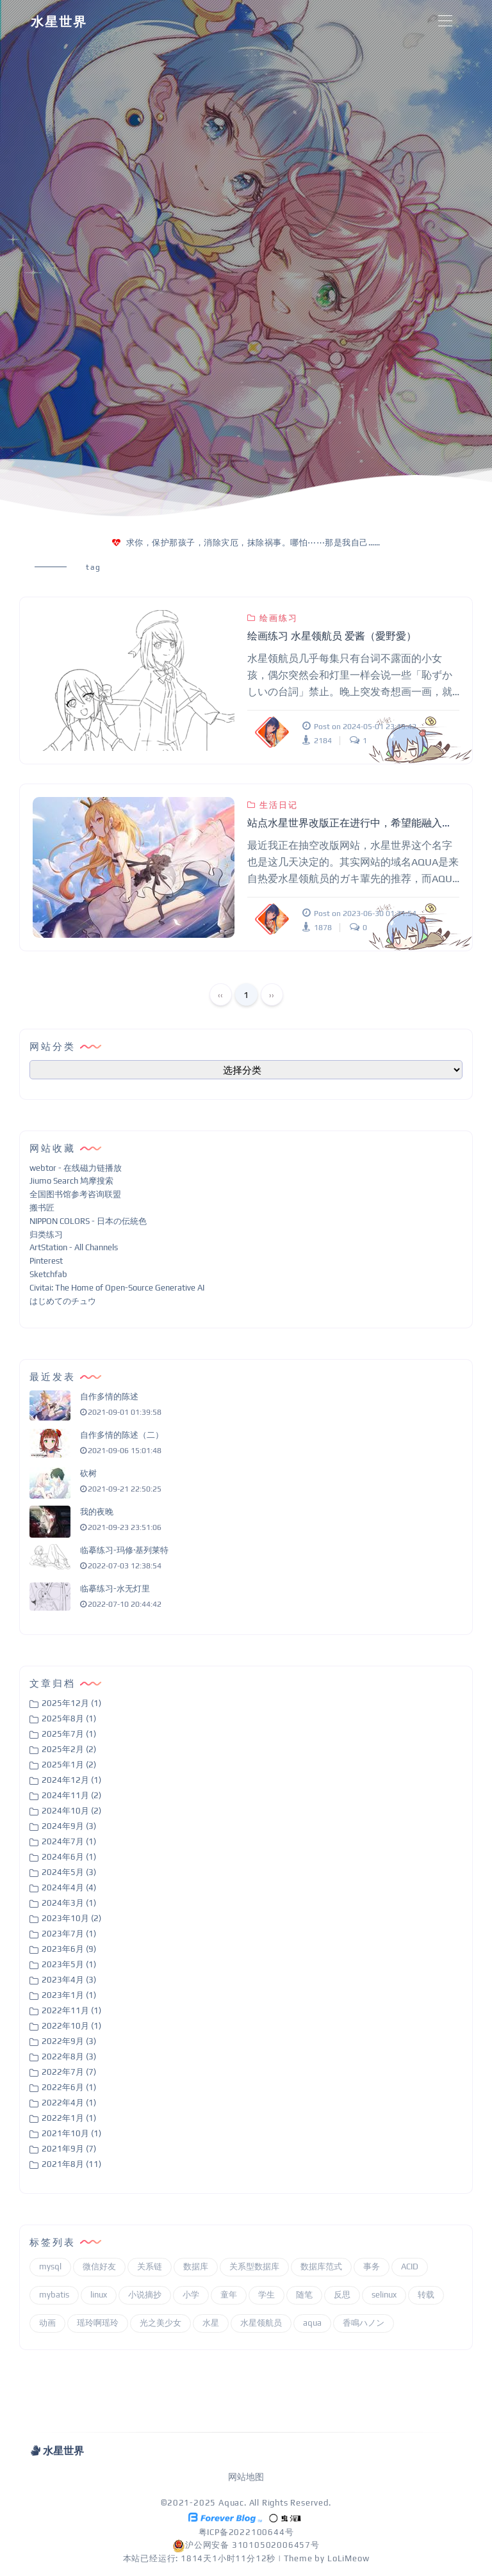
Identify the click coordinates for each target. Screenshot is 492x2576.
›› (271, 995)
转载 (426, 2294)
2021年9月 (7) (69, 2148)
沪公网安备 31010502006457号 (246, 2545)
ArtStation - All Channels (73, 1247)
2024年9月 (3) (69, 1826)
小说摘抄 (144, 2294)
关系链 (149, 2266)
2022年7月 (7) (69, 2072)
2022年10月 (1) (71, 2026)
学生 (266, 2294)
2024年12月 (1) (71, 1780)
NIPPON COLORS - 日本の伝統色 (88, 1221)
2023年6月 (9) (69, 1949)
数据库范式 (321, 2266)
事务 (371, 2266)
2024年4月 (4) (69, 1887)
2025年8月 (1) (69, 1718)
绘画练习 (272, 618)
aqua (312, 2323)
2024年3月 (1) (69, 1903)
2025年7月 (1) (69, 1734)
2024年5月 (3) (69, 1872)
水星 (210, 2323)
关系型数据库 (254, 2266)
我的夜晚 (96, 1512)
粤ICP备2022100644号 (246, 2532)
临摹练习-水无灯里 (115, 1588)
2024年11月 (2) (71, 1795)
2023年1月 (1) (69, 1995)
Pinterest (46, 1261)
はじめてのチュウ (62, 1301)
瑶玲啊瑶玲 (98, 2323)
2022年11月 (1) (71, 2010)
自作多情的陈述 (109, 1396)
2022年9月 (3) (69, 2041)
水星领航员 (261, 2323)
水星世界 (59, 21)
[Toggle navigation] (445, 21)
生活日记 (272, 805)
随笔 (304, 2294)
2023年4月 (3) (69, 1979)
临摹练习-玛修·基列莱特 (124, 1550)
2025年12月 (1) (71, 1703)
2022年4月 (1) (69, 2102)
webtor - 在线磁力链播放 (75, 1168)
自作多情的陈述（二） (121, 1435)
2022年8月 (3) (69, 2056)
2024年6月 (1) (69, 1857)
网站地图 (246, 2477)
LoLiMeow (348, 2558)
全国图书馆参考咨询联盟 (75, 1194)
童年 (228, 2294)
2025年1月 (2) (69, 1764)
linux (98, 2294)
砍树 (88, 1473)
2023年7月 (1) (69, 1933)
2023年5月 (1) (69, 1964)
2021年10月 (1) (71, 2133)
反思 (342, 2294)
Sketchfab (48, 1274)
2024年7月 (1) (69, 1841)
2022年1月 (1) (69, 2118)
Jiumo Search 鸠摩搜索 (71, 1181)
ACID (409, 2266)
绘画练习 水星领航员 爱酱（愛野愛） (331, 636)
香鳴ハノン (363, 2323)
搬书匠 (41, 1207)
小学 (191, 2294)
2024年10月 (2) (71, 1810)
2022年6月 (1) (69, 2087)
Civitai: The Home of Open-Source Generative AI (116, 1287)
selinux (384, 2294)
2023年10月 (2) (71, 1918)
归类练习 (46, 1234)
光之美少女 (160, 2323)
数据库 (195, 2266)
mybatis (54, 2294)
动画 (47, 2323)
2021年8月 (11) (71, 2164)
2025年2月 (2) (69, 1749)
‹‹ (220, 995)
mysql (50, 2266)
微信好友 (99, 2266)
